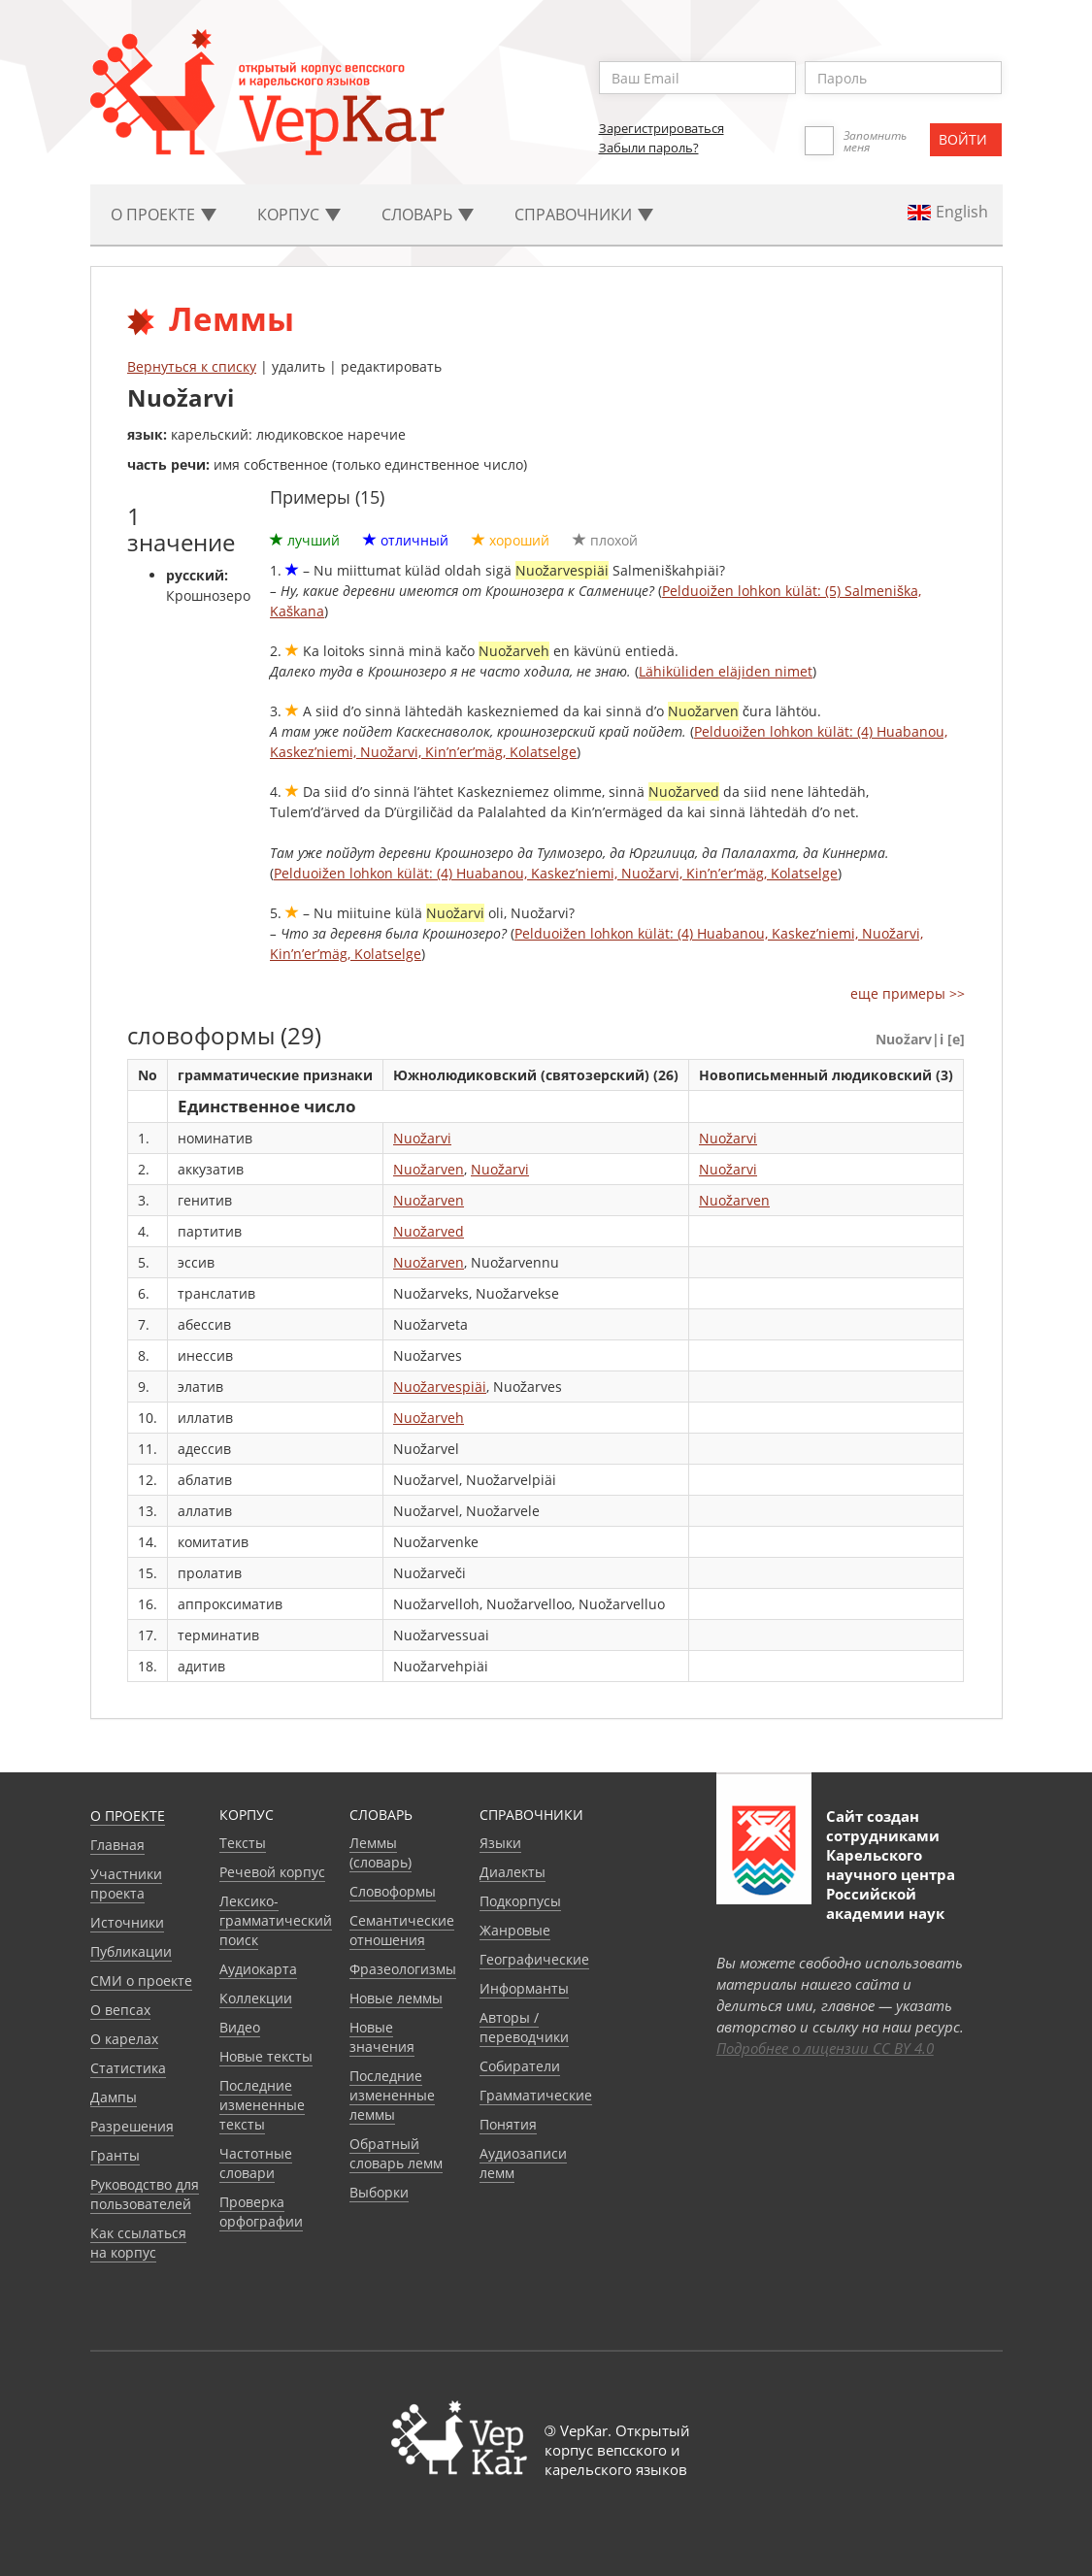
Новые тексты (266, 2056)
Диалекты (513, 1872)
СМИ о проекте (141, 1980)
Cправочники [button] (583, 214)
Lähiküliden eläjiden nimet (725, 671)
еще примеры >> (907, 993)
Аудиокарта (258, 1969)
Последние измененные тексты (262, 2104)
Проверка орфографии (261, 2211)
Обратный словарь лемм (396, 2153)
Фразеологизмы (402, 1969)
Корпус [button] (299, 214)
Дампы (113, 2097)
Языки (500, 1842)
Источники (127, 1922)
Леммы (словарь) (380, 1852)
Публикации (131, 1951)
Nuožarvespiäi (439, 1386)
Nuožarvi (422, 1138)
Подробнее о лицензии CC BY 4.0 (825, 2048)
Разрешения (132, 2126)
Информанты (524, 1988)
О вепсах (120, 2009)
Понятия (508, 2124)
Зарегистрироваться (661, 128)
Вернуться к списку (191, 366)
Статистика (128, 2068)
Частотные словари (255, 2163)
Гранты (115, 2155)
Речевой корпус (272, 1872)
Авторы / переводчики (524, 2027)
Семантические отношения (401, 1930)
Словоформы (392, 1891)
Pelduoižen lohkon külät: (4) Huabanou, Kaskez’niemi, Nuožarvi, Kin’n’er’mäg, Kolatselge (556, 873)
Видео (239, 2027)
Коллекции (255, 1998)
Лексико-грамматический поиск (275, 1920)
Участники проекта (126, 1883)
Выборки (379, 2192)
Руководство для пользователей (144, 2194)
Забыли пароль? (649, 147)
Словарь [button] (427, 214)
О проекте (127, 1815)
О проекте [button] (163, 214)
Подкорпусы (520, 1901)
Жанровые (515, 1930)
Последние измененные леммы (392, 2095)
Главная (117, 1844)
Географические (534, 1959)
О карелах (124, 2039)
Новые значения (381, 2037)
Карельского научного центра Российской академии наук (890, 1884)
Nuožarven (428, 1169)
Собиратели (520, 2066)
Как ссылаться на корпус (138, 2243)
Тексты (242, 1842)
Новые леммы (396, 1998)
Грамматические (536, 2095)
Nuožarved (428, 1231)
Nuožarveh (428, 1417)
